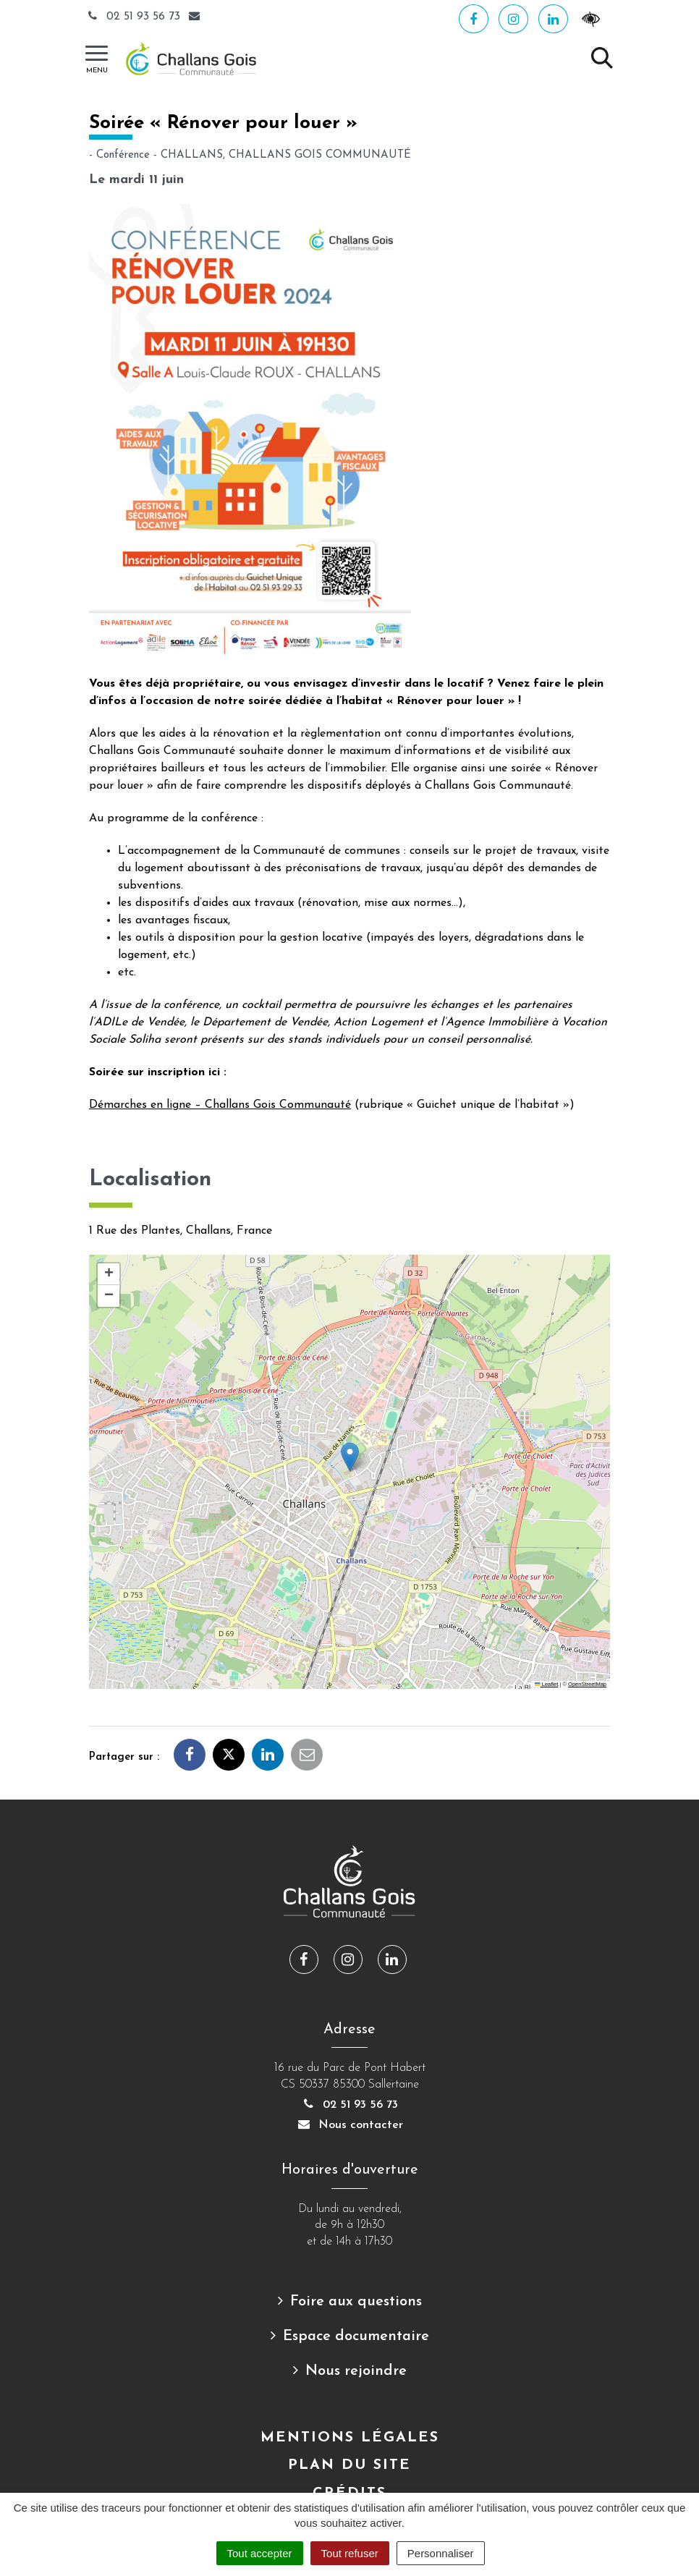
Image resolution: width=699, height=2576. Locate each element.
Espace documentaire (356, 2336)
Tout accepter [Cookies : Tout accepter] (259, 2553)
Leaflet (546, 1684)
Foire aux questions (356, 2302)
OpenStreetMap (587, 1684)
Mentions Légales (349, 2438)
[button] (350, 1457)
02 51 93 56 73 (134, 16)
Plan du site (349, 2465)
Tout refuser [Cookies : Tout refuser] (349, 2553)
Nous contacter (349, 2125)
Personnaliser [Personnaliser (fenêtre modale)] (440, 2553)
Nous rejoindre (356, 2371)
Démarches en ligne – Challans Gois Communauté (220, 1105)
